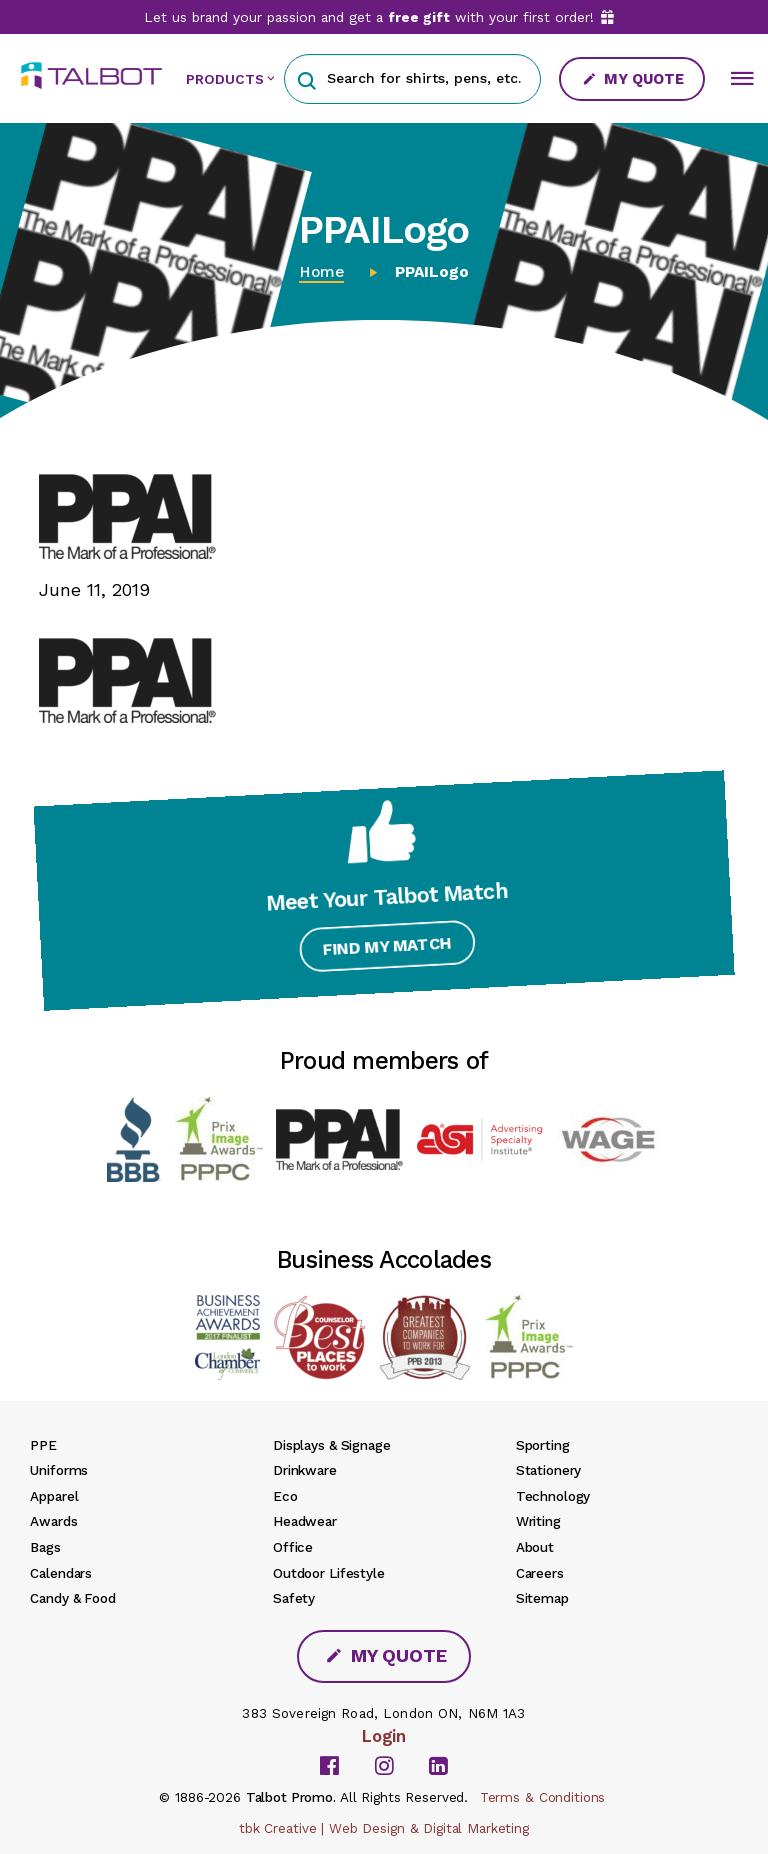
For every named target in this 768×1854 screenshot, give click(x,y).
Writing (538, 1521)
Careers (540, 1573)
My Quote (633, 79)
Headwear (305, 1521)
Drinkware (305, 1470)
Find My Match (384, 952)
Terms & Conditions (543, 1797)
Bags (45, 1547)
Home (321, 272)
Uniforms (59, 1470)
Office (293, 1547)
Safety (294, 1598)
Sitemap (542, 1598)
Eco (285, 1496)
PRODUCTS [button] (225, 79)
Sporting (543, 1445)
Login (384, 1736)
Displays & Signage (332, 1445)
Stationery (549, 1470)
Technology (553, 1496)
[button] (306, 78)
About (535, 1547)
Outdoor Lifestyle (329, 1573)
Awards (53, 1521)
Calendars (61, 1573)
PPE (43, 1445)
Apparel (54, 1496)
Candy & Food (72, 1598)
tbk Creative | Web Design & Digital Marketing (384, 1828)
